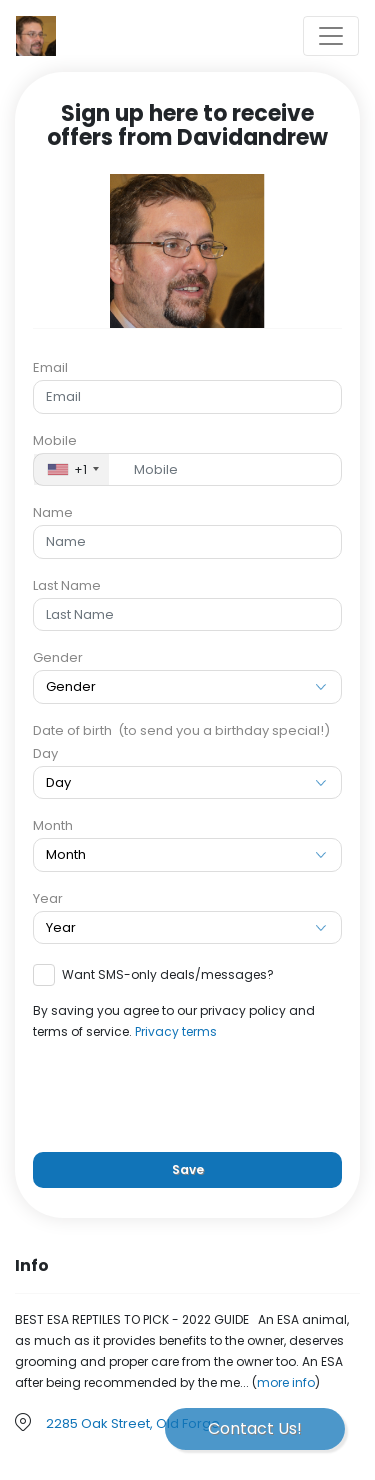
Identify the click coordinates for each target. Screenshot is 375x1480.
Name (53, 512)
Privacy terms (176, 1031)
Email (50, 367)
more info (286, 1382)
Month (53, 825)
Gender (58, 657)
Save (188, 1169)
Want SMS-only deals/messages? (168, 974)
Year (48, 898)
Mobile (55, 440)
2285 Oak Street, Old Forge (133, 1423)
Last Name (67, 585)
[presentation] (188, 1097)
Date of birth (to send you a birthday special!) (181, 730)
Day (45, 753)
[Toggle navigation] (331, 36)
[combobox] (71, 470)
